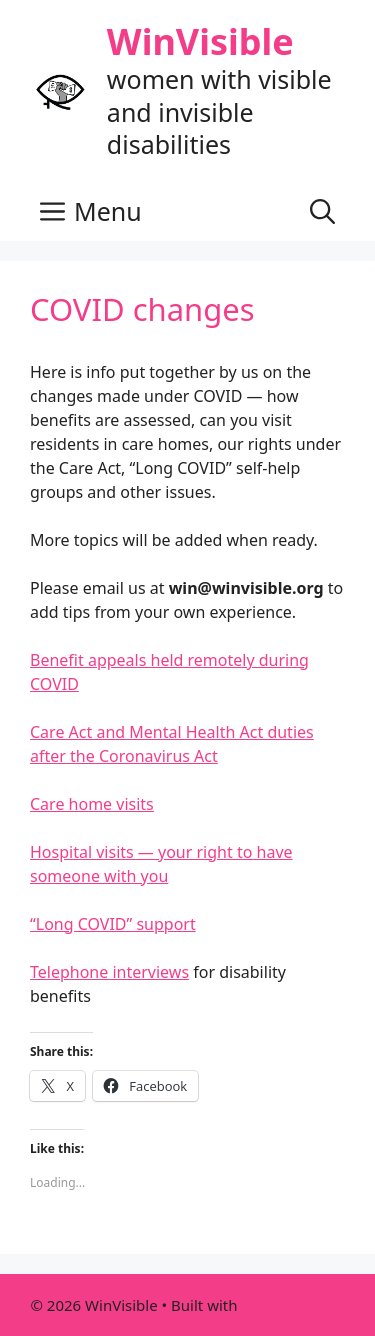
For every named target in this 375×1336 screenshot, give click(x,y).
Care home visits (92, 804)
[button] (322, 211)
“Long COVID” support (113, 924)
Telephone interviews (109, 972)
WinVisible (200, 41)
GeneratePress (292, 1305)
